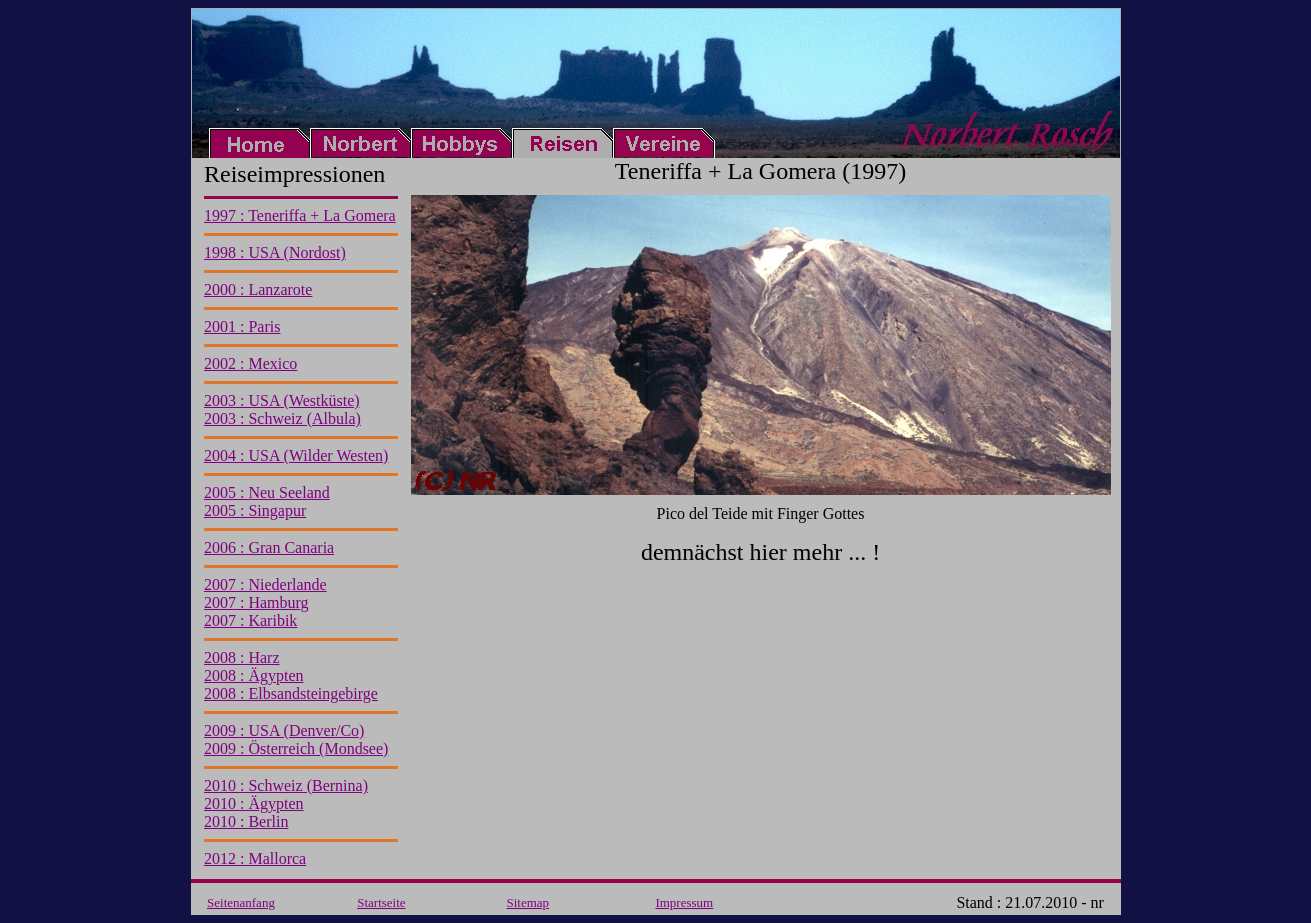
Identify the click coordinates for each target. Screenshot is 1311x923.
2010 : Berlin (246, 821)
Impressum (684, 902)
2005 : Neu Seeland (267, 492)
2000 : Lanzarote (258, 289)
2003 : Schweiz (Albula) (282, 418)
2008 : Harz (242, 657)
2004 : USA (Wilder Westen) (296, 455)
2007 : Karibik (250, 620)
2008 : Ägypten (254, 675)
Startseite (381, 902)
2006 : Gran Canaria (269, 547)
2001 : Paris (242, 326)
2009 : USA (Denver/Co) (284, 730)
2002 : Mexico (250, 363)
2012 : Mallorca (255, 858)
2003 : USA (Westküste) (282, 400)
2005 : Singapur (255, 510)
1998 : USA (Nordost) (275, 252)
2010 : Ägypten (254, 803)
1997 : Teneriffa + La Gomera (300, 215)
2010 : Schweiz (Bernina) (286, 785)
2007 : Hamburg (256, 602)
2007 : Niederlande (265, 584)
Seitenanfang (241, 902)
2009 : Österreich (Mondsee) (296, 748)
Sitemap (527, 902)
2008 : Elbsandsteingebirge (291, 693)
